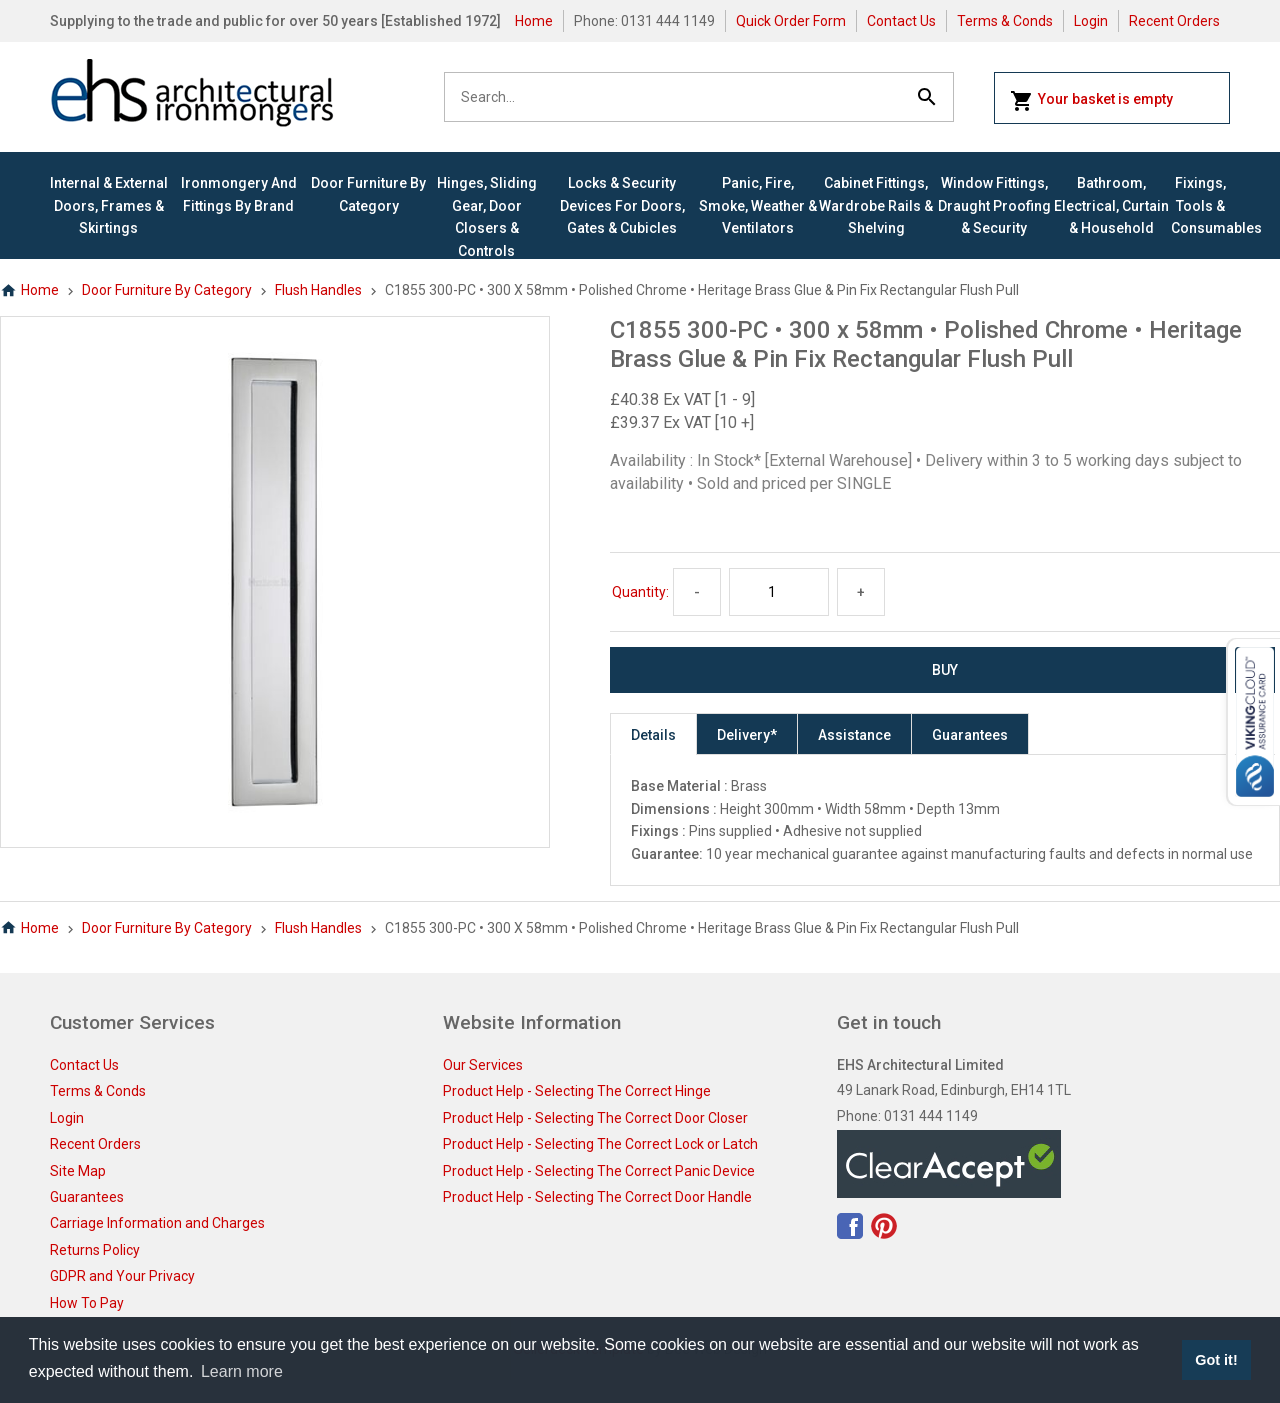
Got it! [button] (1216, 1360)
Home (534, 21)
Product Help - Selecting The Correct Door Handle (597, 1197)
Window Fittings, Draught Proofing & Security (994, 205)
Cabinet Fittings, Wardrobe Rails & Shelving (876, 205)
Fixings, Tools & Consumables (1200, 205)
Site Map (78, 1171)
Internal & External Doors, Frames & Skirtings (109, 205)
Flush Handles (318, 290)
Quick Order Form (791, 21)
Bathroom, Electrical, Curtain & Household (1111, 205)
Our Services (483, 1065)
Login (1091, 21)
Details (653, 735)
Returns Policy (95, 1250)
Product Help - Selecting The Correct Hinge (577, 1091)
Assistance (854, 735)
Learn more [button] (242, 1371)
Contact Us (901, 21)
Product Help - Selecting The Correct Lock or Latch (600, 1144)
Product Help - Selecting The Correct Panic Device (599, 1171)
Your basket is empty (1091, 101)
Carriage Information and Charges (157, 1223)
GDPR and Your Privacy (122, 1276)
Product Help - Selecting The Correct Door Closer (595, 1118)
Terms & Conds (1005, 21)
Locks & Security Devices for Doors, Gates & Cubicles (622, 205)
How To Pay (87, 1303)
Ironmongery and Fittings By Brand (239, 194)
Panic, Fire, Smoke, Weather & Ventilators (758, 205)
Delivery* (747, 735)
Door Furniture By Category (368, 194)
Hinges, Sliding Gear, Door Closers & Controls (487, 216)
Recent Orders (1174, 21)
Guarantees (970, 735)
